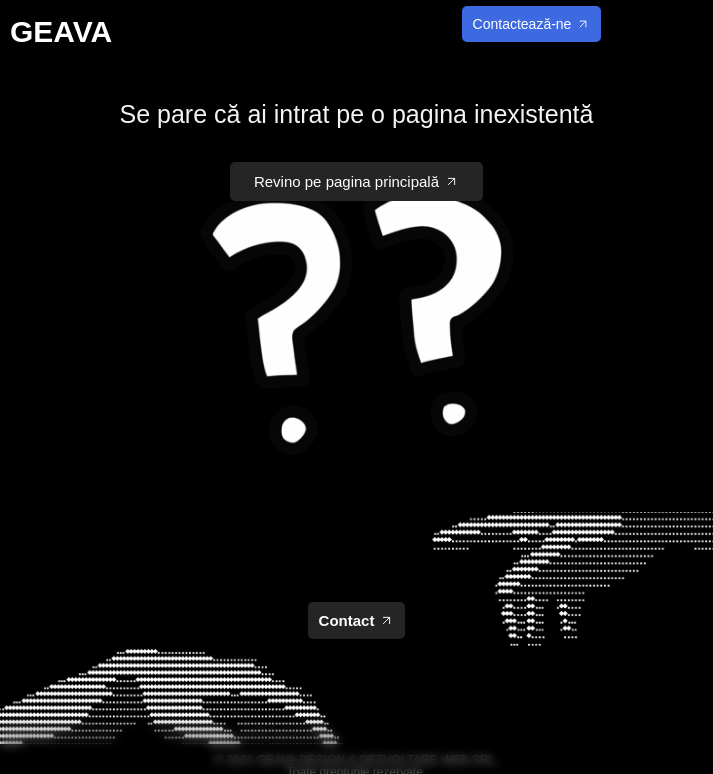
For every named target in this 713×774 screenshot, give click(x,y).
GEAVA (61, 31)
